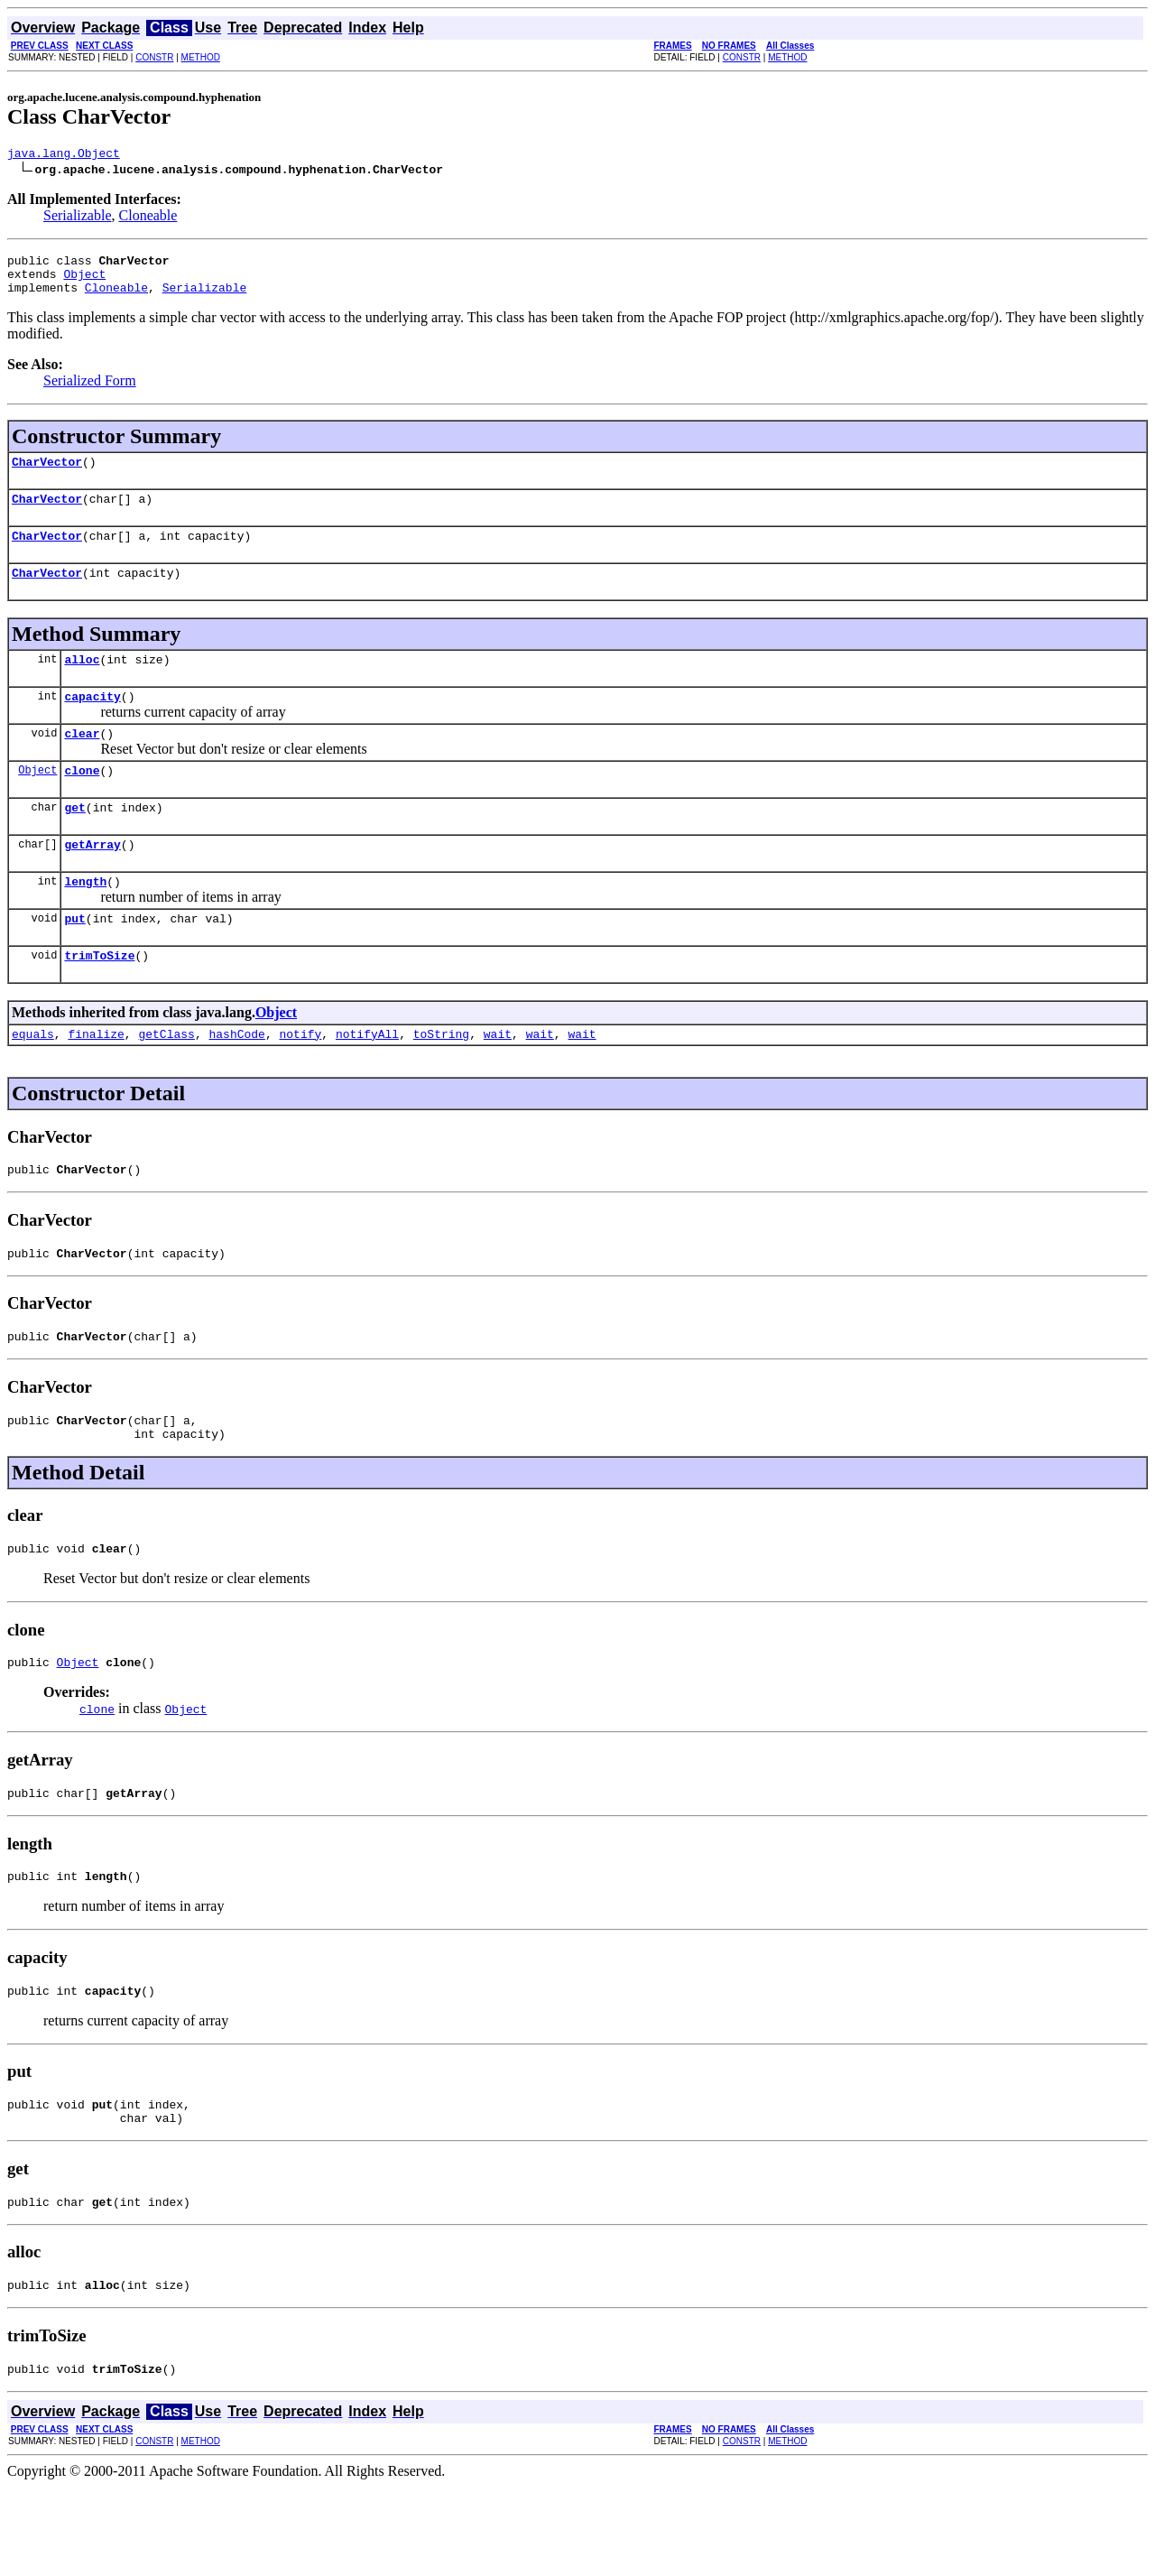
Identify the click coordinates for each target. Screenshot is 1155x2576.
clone (81, 802)
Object (84, 281)
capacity (92, 723)
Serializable (77, 218)
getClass (166, 1082)
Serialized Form (89, 391)
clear (81, 763)
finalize (96, 1082)
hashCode (236, 1082)
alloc (81, 683)
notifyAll (367, 1082)
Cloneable (148, 218)
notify (300, 1082)
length (85, 921)
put (74, 961)
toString (441, 1082)
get (74, 842)
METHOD (200, 57)
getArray (92, 882)
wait (498, 1082)
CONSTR (154, 57)
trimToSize (99, 1001)
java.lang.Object (63, 155)
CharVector (47, 475)
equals (33, 1082)
